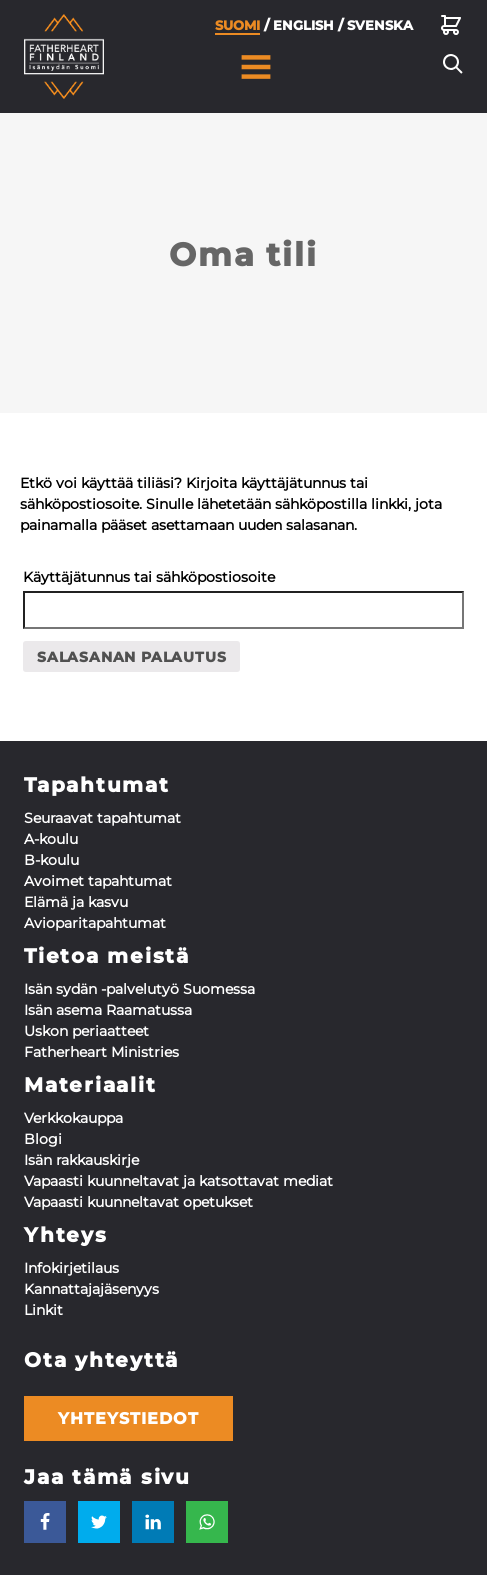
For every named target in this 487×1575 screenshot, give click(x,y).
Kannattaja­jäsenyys (91, 1289)
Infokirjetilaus (71, 1268)
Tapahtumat (97, 785)
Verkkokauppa (73, 1118)
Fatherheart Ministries (101, 1052)
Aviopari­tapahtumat (95, 923)
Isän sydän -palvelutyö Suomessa (139, 989)
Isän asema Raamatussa (108, 1010)
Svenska (380, 30)
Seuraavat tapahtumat (102, 818)
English (303, 30)
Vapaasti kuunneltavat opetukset (138, 1202)
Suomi (237, 31)
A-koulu (51, 839)
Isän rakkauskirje (81, 1160)
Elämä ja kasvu (76, 902)
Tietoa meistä (107, 956)
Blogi (43, 1139)
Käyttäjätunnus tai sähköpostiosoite (149, 577)
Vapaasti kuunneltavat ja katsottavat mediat (178, 1181)
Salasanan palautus (131, 657)
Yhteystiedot (128, 1418)
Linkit (43, 1310)
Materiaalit (90, 1085)
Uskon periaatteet (86, 1031)
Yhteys (66, 1235)
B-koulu (51, 860)
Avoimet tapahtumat (98, 881)
